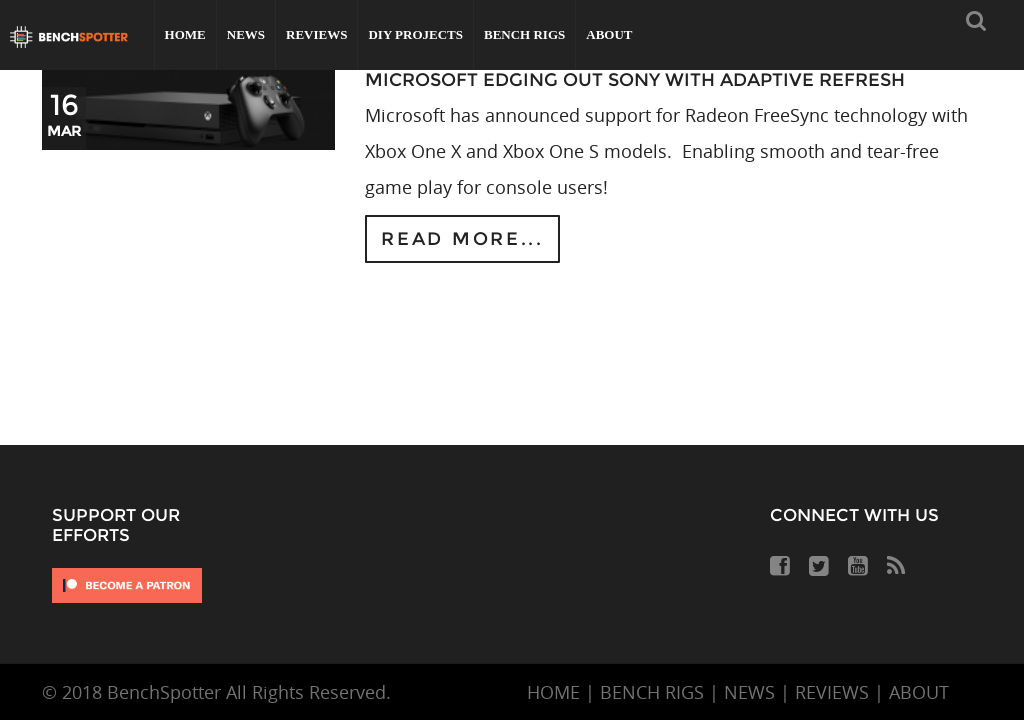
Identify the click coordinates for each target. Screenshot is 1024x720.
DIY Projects (415, 34)
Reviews (316, 34)
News (246, 34)
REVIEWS (832, 692)
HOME (553, 692)
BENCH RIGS (652, 692)
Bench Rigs (524, 34)
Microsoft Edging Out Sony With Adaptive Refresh (635, 80)
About (609, 34)
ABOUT (919, 692)
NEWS (749, 692)
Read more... (462, 239)
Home (185, 34)
